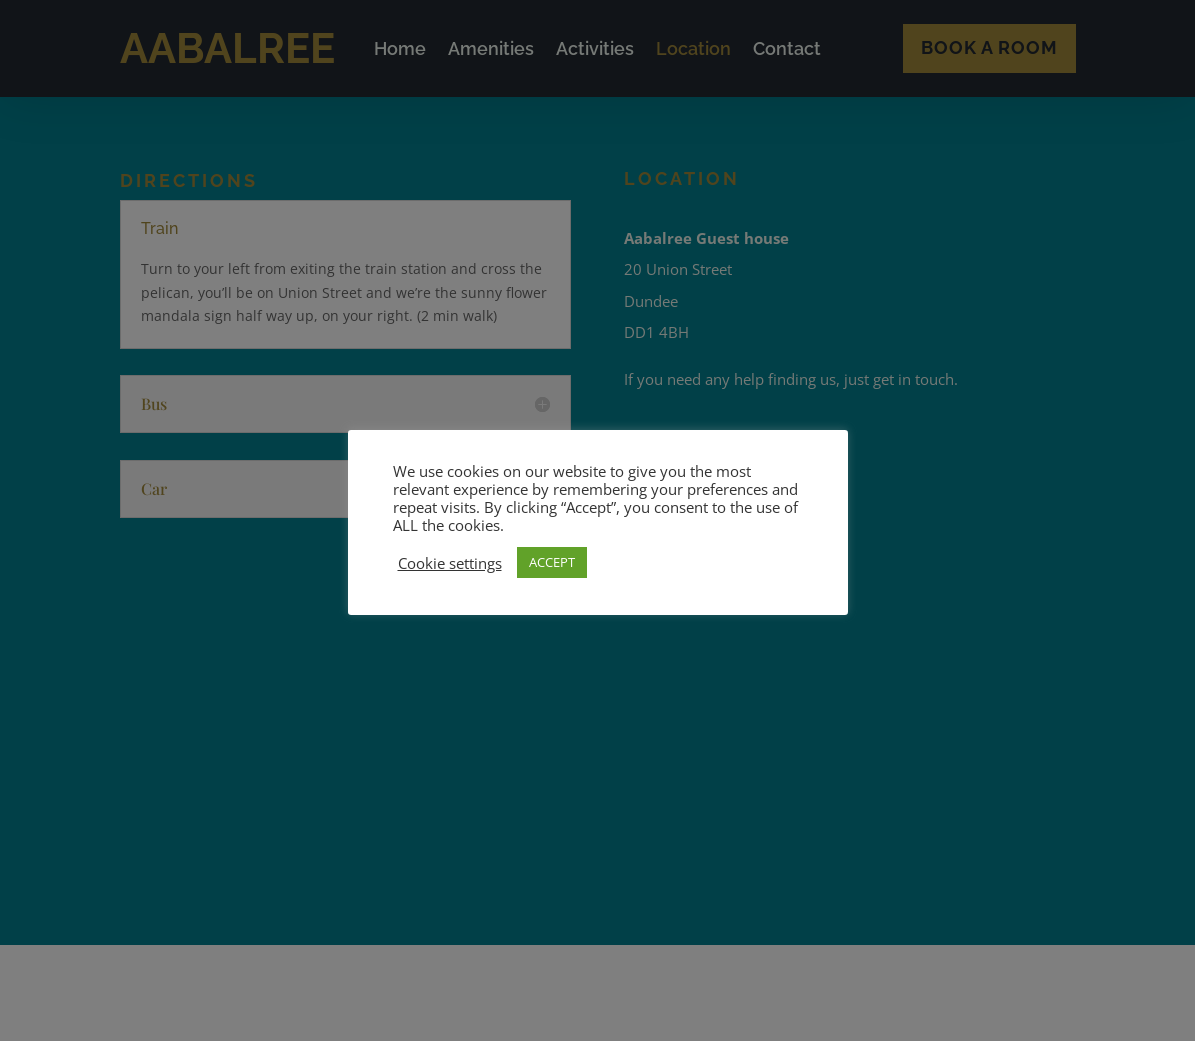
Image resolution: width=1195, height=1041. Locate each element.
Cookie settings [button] (450, 563)
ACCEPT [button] (552, 562)
